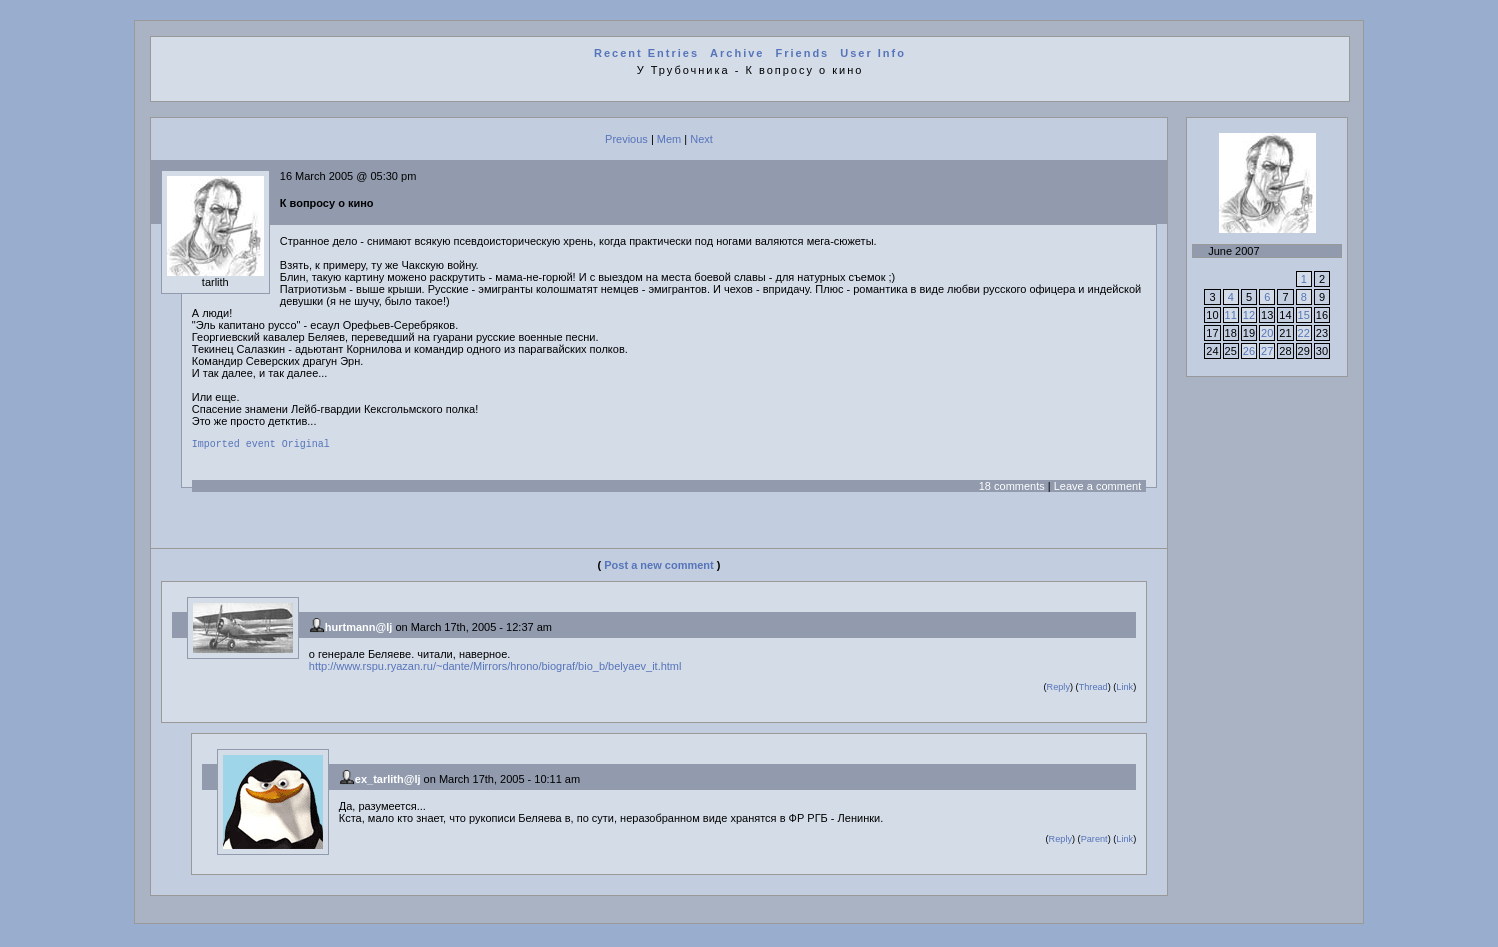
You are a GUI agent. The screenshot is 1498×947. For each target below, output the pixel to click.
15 (1304, 315)
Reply (1058, 690)
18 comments (1012, 489)
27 (1267, 351)
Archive (737, 53)
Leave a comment (1097, 489)
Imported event (234, 446)
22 (1304, 333)
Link (1124, 690)
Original (306, 446)
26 (1249, 351)
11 (1231, 315)
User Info (873, 53)
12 (1249, 315)
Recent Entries (646, 53)
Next (701, 139)
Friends (803, 53)
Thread (1093, 690)
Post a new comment (658, 568)
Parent (1094, 842)
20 (1267, 333)
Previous (626, 139)
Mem (669, 139)
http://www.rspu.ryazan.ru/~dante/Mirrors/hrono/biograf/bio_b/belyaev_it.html (495, 669)
